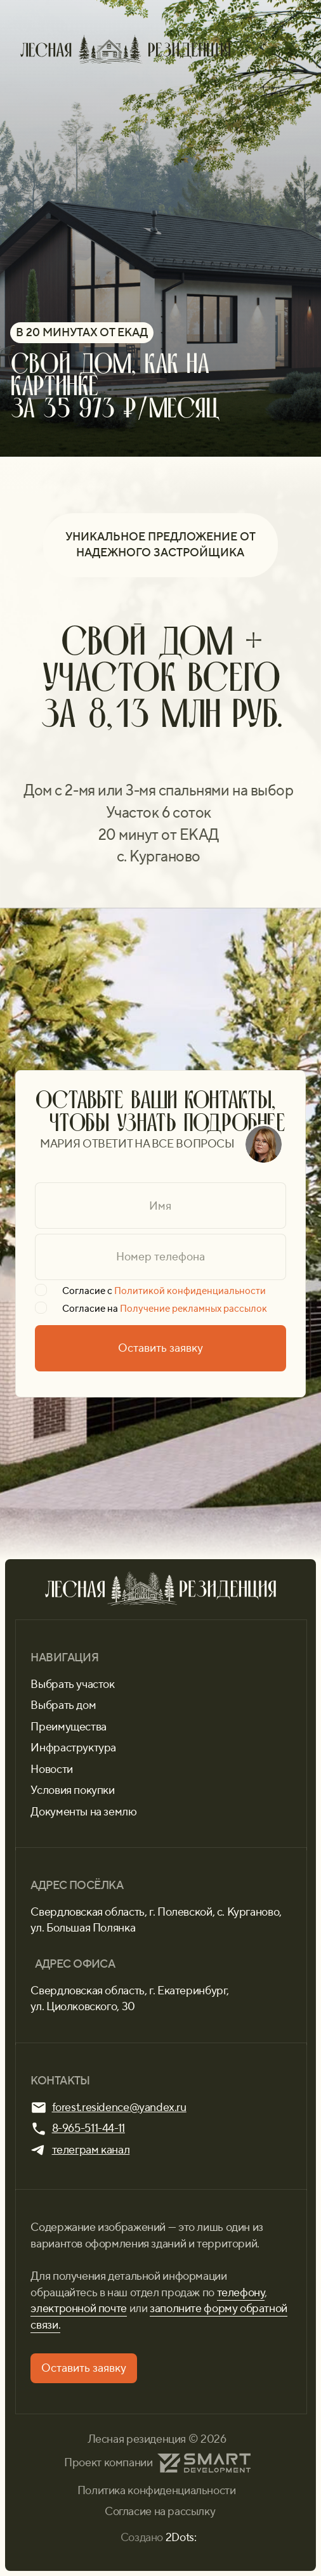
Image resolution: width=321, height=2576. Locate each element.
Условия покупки (72, 1790)
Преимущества (68, 1726)
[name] (160, 1205)
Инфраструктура (73, 1747)
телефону (241, 2292)
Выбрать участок (72, 1684)
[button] (83, 2368)
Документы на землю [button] (83, 1811)
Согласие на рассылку (160, 2511)
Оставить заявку (160, 1348)
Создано (159, 2537)
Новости (51, 1769)
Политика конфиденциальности (156, 2490)
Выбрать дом (63, 1705)
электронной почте (78, 2308)
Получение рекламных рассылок (193, 1308)
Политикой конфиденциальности (190, 1291)
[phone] (160, 1257)
